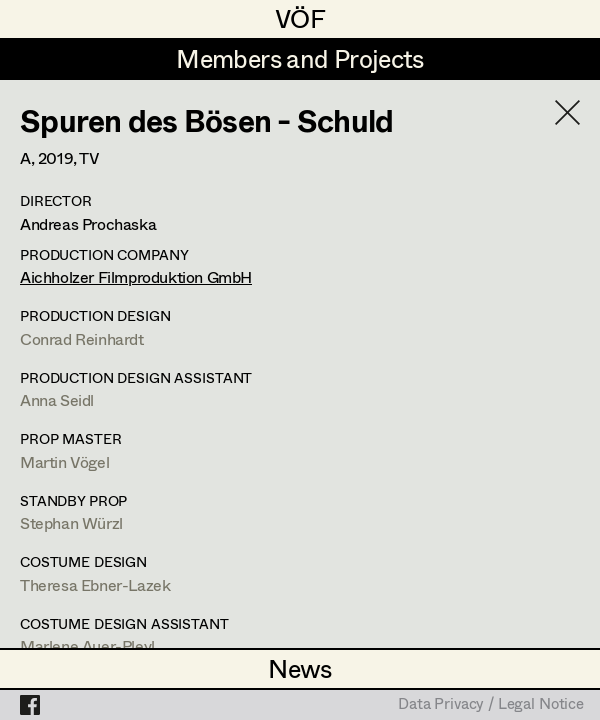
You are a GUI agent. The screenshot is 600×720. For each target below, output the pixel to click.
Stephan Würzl (71, 522)
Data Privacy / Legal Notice (491, 705)
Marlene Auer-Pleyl (87, 645)
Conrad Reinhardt (82, 338)
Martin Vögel (64, 461)
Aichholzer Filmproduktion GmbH (136, 276)
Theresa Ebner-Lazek (95, 584)
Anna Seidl (57, 399)
